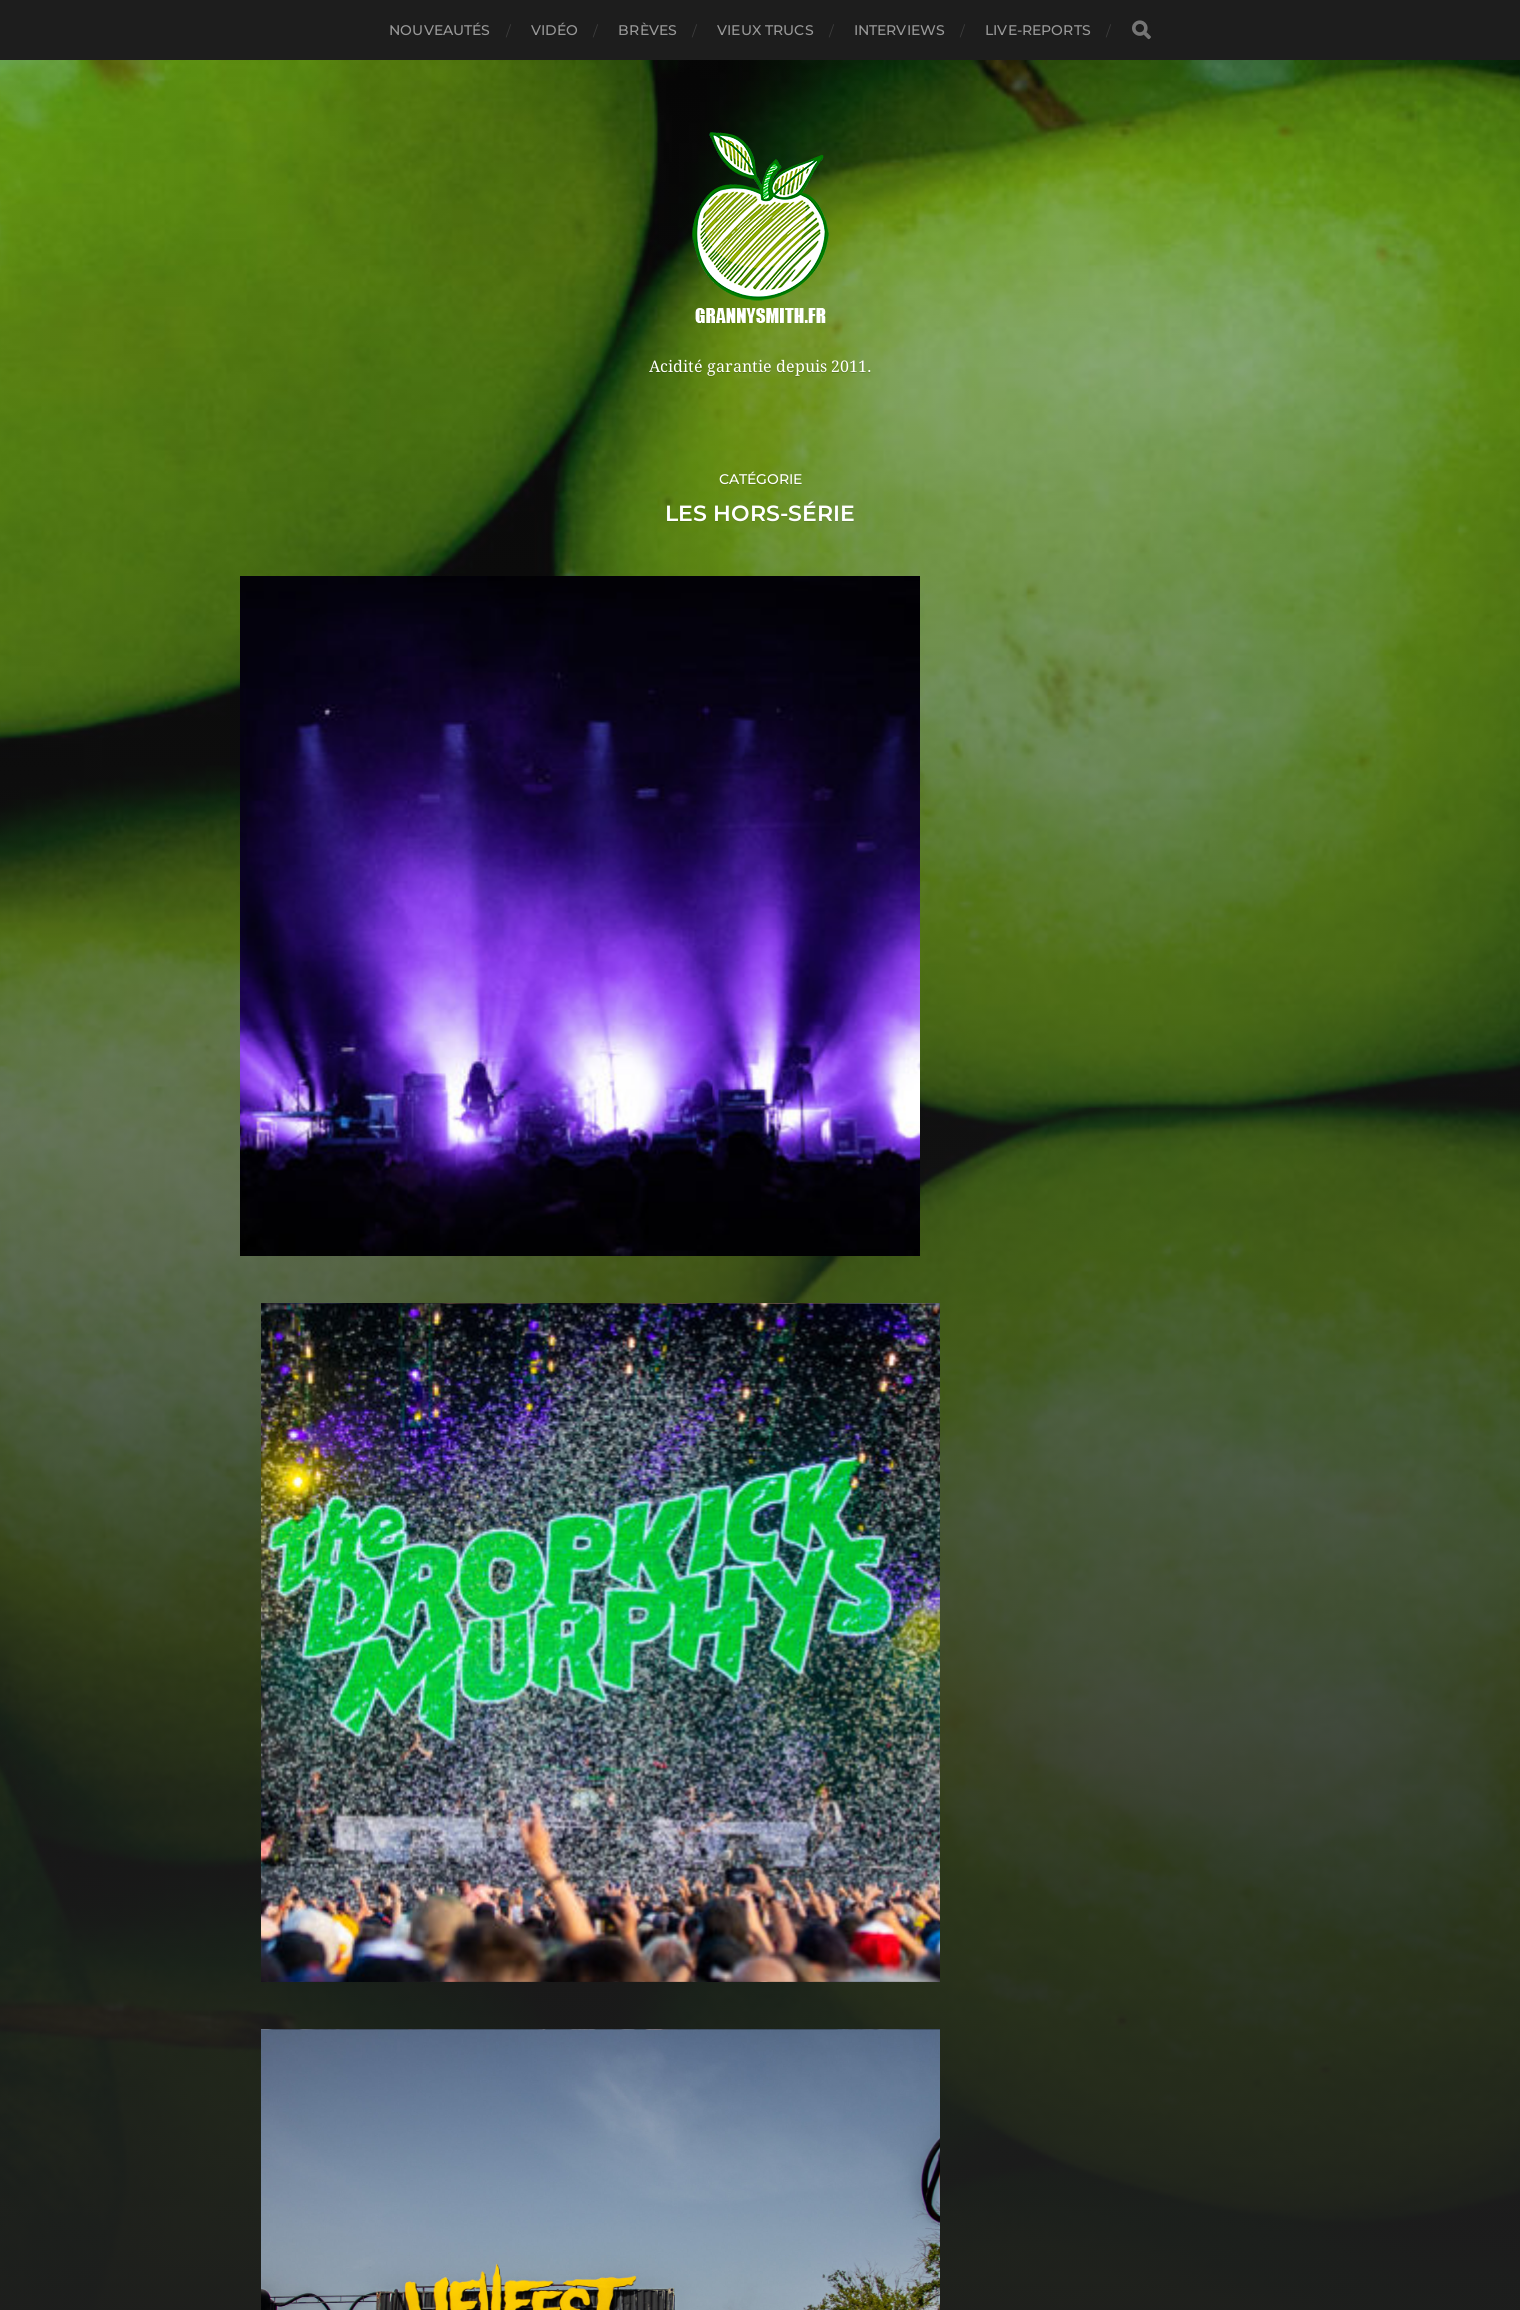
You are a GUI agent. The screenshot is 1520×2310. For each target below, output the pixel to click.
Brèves (647, 30)
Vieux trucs (765, 30)
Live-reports (1038, 30)
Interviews (899, 30)
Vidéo (555, 30)
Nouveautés (439, 30)
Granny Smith (798, 2175)
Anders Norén (803, 2223)
